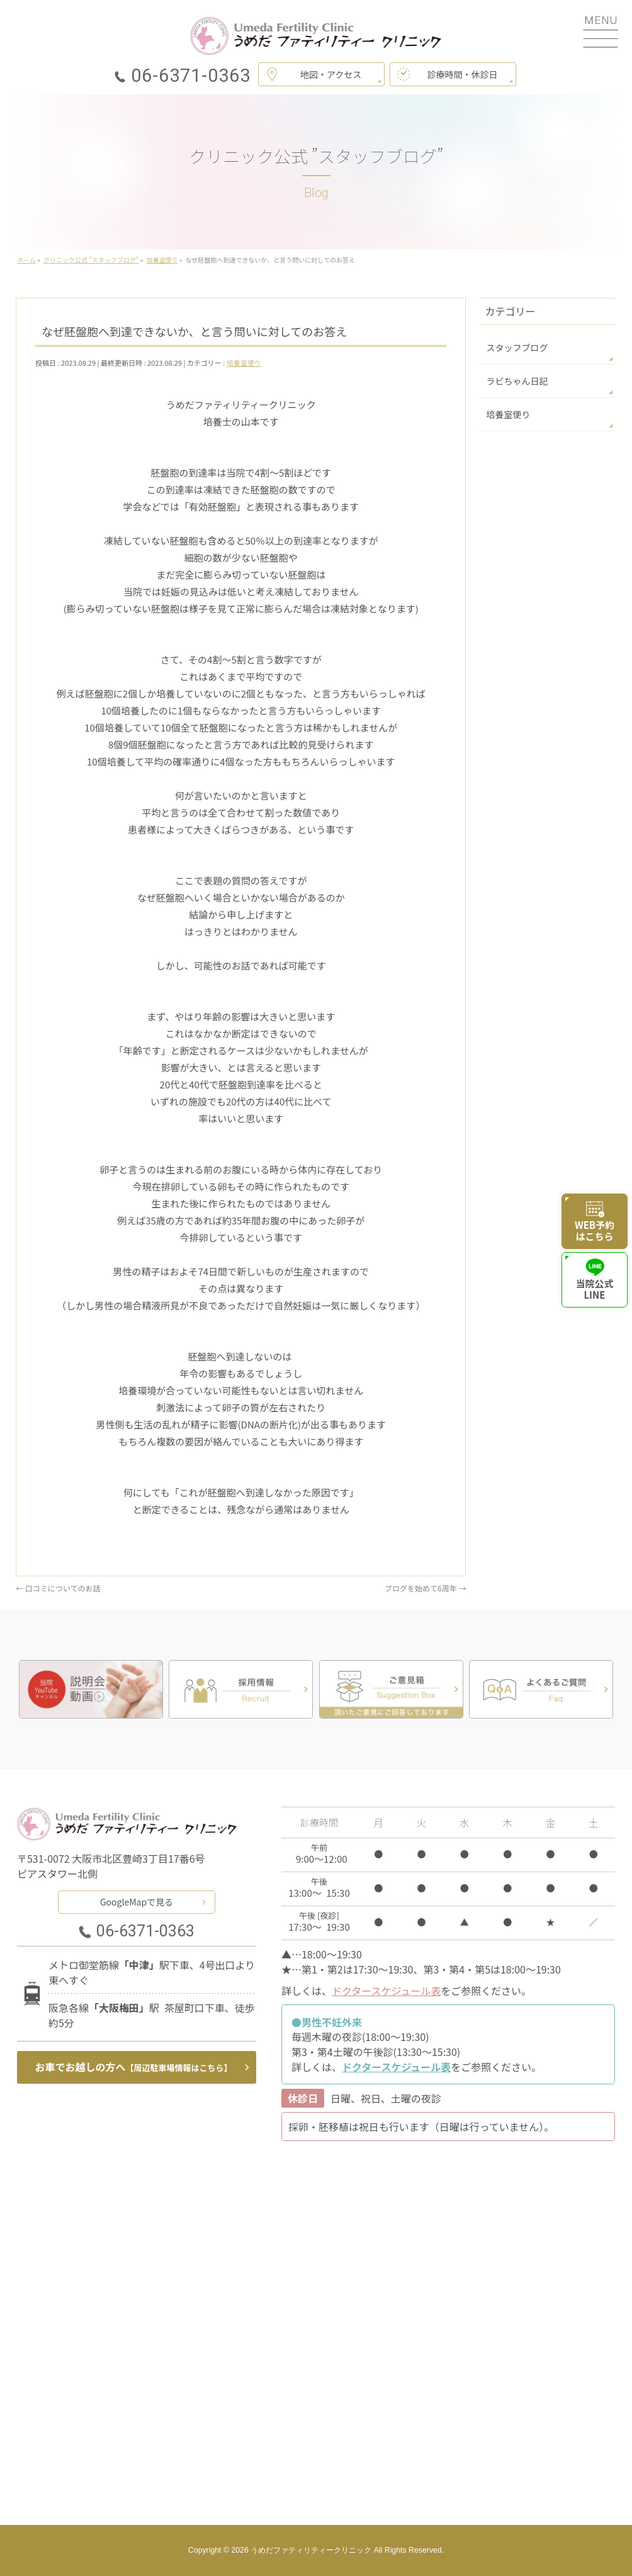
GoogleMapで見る (136, 1901)
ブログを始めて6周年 (425, 1588)
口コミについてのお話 (58, 1588)
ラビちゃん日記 (517, 381)
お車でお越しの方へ (133, 2066)
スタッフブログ (517, 347)
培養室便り (244, 363)
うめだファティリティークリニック (311, 2550)
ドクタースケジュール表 (386, 1990)
